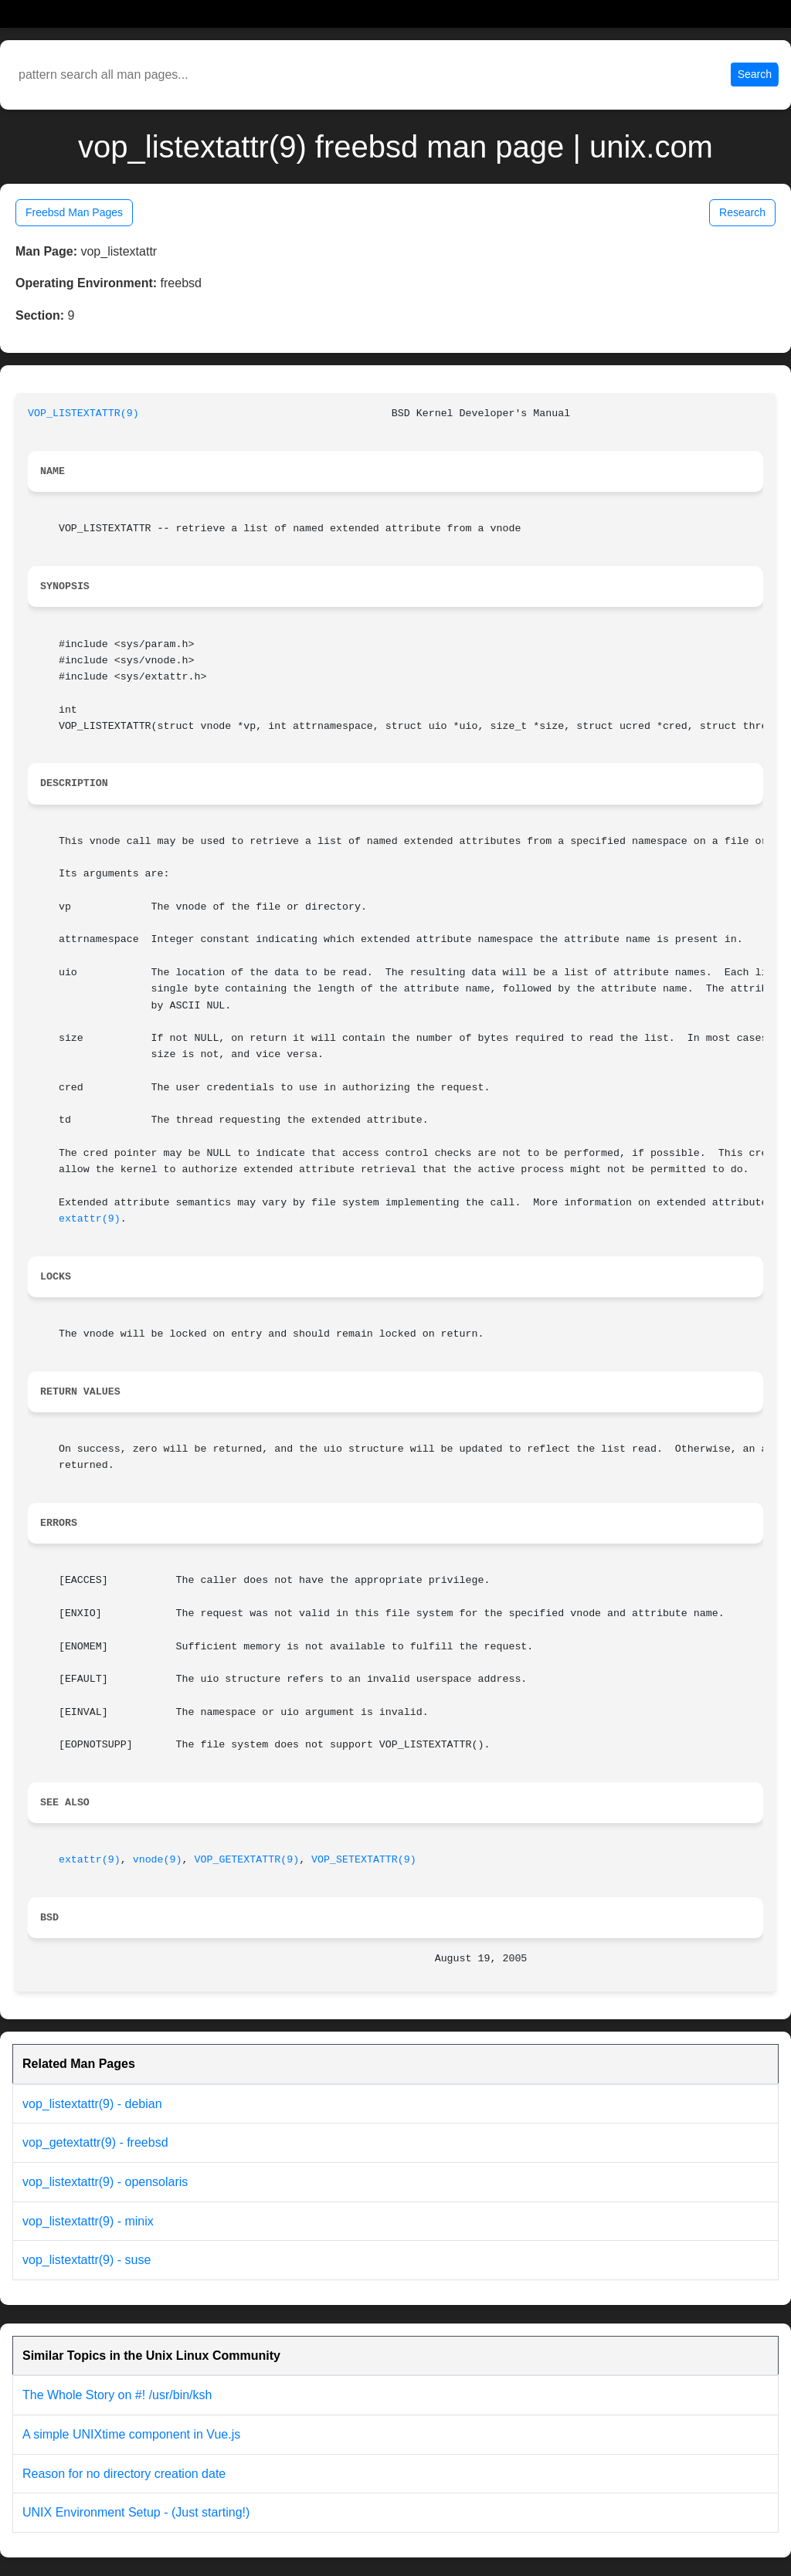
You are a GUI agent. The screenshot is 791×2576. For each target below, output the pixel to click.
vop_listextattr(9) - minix (88, 2221)
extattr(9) (90, 1219)
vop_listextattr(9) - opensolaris (105, 2181)
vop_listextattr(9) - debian (92, 2103)
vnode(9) (157, 1860)
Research (742, 212)
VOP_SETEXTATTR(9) (363, 1860)
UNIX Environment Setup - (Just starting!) (136, 2512)
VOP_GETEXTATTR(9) (246, 1860)
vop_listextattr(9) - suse (86, 2259)
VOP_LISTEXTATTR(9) (83, 413)
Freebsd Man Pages (74, 212)
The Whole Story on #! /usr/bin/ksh (117, 2394)
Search (755, 74)
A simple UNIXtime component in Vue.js (131, 2434)
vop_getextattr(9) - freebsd (95, 2142)
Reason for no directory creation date (124, 2473)
